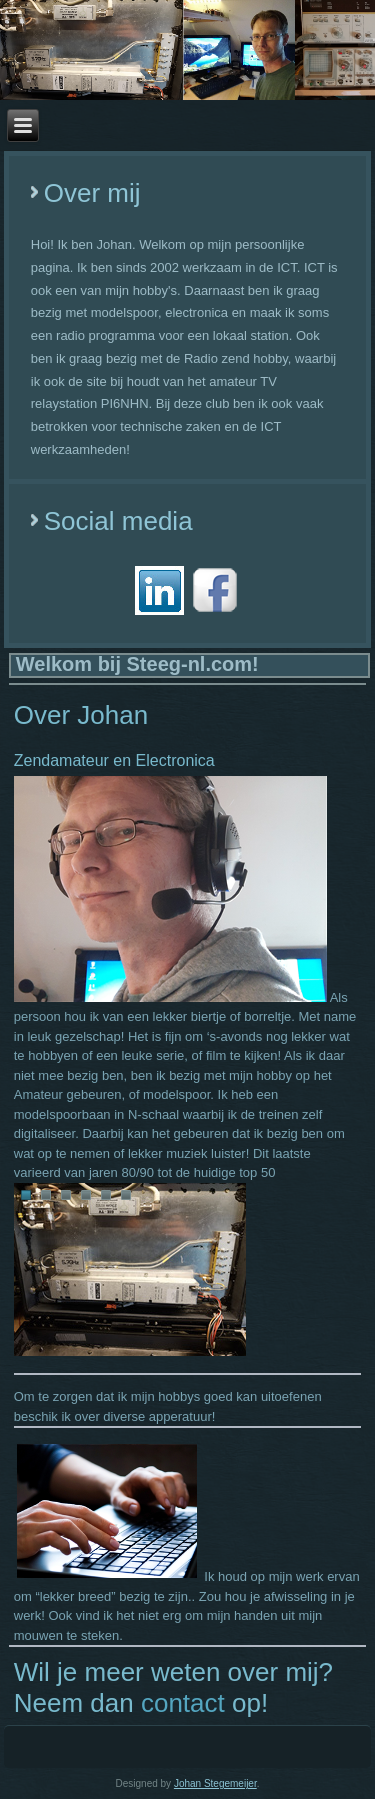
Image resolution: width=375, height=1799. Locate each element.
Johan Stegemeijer (215, 1783)
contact (183, 1703)
